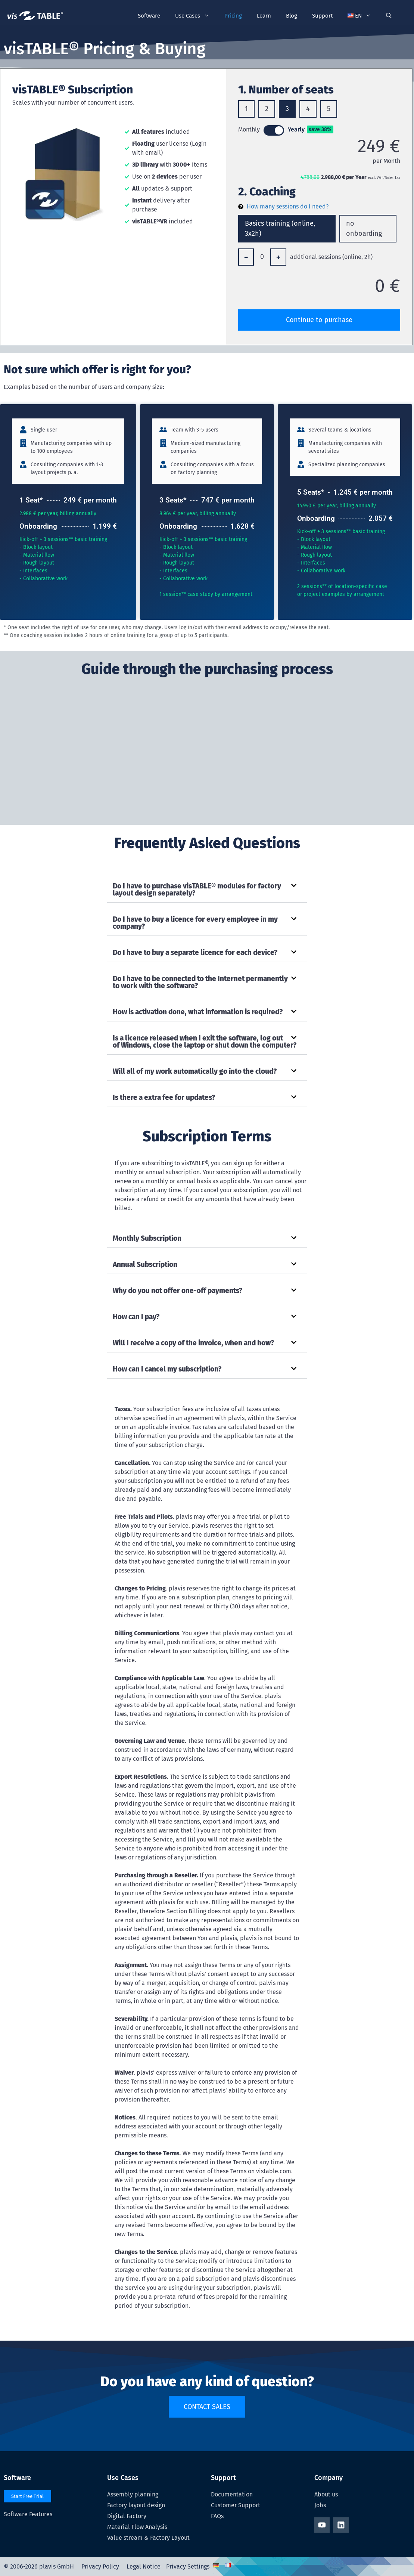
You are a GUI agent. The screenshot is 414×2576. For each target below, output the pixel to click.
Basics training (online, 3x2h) (280, 228)
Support (322, 15)
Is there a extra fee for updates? (164, 1097)
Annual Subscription (145, 1264)
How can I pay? (136, 1316)
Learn (264, 15)
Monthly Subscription (147, 1238)
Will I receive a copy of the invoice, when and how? (193, 1343)
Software (149, 15)
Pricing (233, 15)
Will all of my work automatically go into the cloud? (195, 1071)
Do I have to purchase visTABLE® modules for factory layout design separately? (197, 889)
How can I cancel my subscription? (167, 1369)
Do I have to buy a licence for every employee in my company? (195, 923)
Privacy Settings (187, 2566)
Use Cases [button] (196, 15)
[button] (359, 15)
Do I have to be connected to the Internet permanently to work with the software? (200, 982)
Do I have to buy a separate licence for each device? (195, 952)
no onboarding (364, 228)
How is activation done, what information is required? (198, 1012)
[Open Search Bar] (389, 15)
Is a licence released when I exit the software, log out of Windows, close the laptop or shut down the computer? (204, 1041)
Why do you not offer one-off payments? (177, 1290)
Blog (291, 15)
